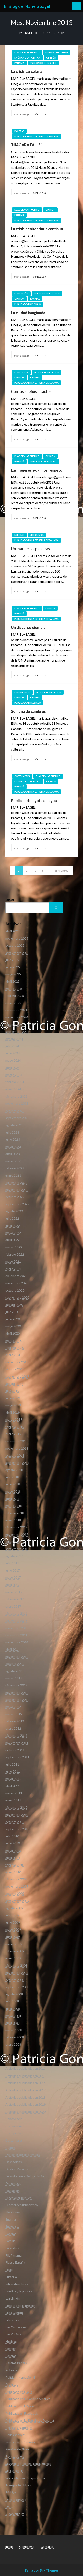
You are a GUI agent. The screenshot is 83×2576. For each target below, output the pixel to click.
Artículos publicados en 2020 (25, 2111)
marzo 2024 (13, 1075)
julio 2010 (12, 1836)
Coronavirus (13, 2126)
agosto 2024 (14, 1039)
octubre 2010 (14, 1822)
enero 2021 (13, 1269)
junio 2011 (12, 1771)
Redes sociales (15, 2435)
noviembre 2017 (16, 1534)
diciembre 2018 (16, 1441)
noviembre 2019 (16, 1362)
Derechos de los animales (22, 2154)
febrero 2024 (14, 1082)
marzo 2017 (13, 1592)
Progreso (11, 2384)
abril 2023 (12, 1154)
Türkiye (10, 2492)
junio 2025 (12, 967)
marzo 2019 (13, 1419)
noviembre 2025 (16, 938)
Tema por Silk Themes (41, 2570)
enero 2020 (13, 1355)
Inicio (9, 2546)
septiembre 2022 (17, 1204)
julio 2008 (12, 2001)
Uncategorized (15, 2499)
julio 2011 (12, 1764)
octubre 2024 (14, 1024)
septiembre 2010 (17, 1829)
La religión (12, 2298)
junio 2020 (12, 1319)
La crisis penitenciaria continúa (37, 228)
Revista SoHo (14, 2456)
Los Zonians (13, 2334)
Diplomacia (13, 2183)
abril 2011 (12, 1786)
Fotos (9, 2269)
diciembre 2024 (16, 1010)
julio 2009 (12, 1915)
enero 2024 (13, 1089)
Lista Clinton (14, 2312)
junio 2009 (12, 1922)
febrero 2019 (14, 1427)
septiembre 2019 (17, 1376)
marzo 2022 (13, 1247)
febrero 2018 (14, 1513)
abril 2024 (12, 1067)
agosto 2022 (14, 1211)
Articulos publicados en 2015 (25, 2076)
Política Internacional (20, 2377)
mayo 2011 (13, 1778)
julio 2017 (12, 1563)
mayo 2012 (13, 1707)
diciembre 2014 (16, 1635)
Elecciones (12, 2212)
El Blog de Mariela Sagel (27, 6)
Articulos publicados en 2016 (25, 2083)
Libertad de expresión (20, 2305)
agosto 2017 (14, 1556)
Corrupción (13, 2133)
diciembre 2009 (16, 1879)
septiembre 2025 (17, 953)
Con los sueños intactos (31, 391)
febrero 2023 (14, 1168)
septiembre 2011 (17, 1757)
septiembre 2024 (17, 1031)
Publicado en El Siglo (43, 63)
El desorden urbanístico (21, 2205)
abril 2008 (12, 2023)
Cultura (10, 2147)
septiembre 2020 (17, 1297)
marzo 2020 (13, 1340)
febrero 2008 (14, 2037)
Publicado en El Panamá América (27, 2399)
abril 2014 (12, 1649)
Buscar (9, 899)
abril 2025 (12, 981)
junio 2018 (12, 1484)
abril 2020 (12, 1333)
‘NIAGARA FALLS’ (26, 144)
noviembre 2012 (16, 1692)
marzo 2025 (13, 988)
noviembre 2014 (16, 1642)
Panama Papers (16, 2363)
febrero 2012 (14, 1721)
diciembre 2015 (16, 1620)
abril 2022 (12, 1240)
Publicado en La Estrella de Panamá (36, 136)
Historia (11, 2277)
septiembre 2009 (17, 1901)
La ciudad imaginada (28, 312)
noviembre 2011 (16, 1743)
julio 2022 (12, 1218)
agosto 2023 (14, 1125)
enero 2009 (13, 1958)
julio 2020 (12, 1312)
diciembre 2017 (16, 1527)
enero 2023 (13, 1175)
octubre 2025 (14, 945)
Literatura (37, 535)
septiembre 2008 (17, 1987)
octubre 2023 (14, 1111)
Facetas (19, 131)
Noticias (11, 2341)
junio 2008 (12, 2008)
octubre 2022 (14, 1197)
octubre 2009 (14, 1893)
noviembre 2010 (16, 1814)
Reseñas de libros (17, 2449)
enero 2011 (13, 1800)
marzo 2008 (13, 2030)
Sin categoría (14, 2470)
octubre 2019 (14, 1369)
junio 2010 (12, 1843)
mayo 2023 (13, 1146)
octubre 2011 (14, 1750)
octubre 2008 (14, 1980)
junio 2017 (12, 1570)
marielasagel (22, 114)
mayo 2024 (13, 1060)
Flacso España (15, 2262)
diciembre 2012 (16, 1685)
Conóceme (26, 2546)
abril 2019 (12, 1412)
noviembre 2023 (16, 1103)
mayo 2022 (13, 1233)
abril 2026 (12, 931)
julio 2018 (12, 1477)
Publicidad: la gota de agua (34, 800)
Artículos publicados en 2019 (25, 2104)
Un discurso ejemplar (29, 627)
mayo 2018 (13, 1491)
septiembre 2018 (17, 1462)
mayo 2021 (13, 1261)
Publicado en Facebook (21, 2413)
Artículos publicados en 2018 (25, 2097)
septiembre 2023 (17, 1118)
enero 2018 (13, 1520)
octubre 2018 (14, 1455)
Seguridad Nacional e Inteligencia (28, 2463)
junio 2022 (12, 1225)
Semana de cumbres (28, 711)
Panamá (19, 63)
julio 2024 (12, 1046)
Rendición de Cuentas (20, 2442)
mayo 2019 (13, 1405)
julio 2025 (12, 960)
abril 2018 (12, 1498)
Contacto (47, 2546)
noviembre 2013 (16, 1656)
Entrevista (12, 2226)
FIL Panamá (13, 2255)
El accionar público (27, 52)
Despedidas (13, 2162)
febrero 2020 (14, 1347)
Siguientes (61, 870)
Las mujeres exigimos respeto (36, 470)
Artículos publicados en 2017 (25, 2090)
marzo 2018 (13, 1505)
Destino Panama (16, 2169)
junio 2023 (12, 1139)
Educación (21, 293)
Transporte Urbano (18, 2485)
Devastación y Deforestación (25, 2176)
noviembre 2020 (16, 1283)
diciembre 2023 (16, 1096)
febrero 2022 (14, 1254)
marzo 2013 (13, 1678)
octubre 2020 (14, 1290)
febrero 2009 (14, 1951)
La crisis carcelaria (26, 71)
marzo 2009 (13, 1944)
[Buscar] (56, 907)
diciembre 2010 (16, 1807)
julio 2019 (12, 1391)
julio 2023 (12, 1132)
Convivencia (22, 692)
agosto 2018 (14, 1470)
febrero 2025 (14, 996)
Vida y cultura (14, 2514)
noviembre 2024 (16, 1017)
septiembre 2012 (17, 1699)
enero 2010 (13, 1872)
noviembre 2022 (16, 1189)
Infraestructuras (56, 52)
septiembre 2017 (17, 1549)
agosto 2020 (14, 1304)
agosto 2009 (14, 1908)
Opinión (51, 57)
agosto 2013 (14, 1671)
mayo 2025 (13, 974)
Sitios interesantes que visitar (25, 2478)
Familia (10, 2241)
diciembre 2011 (16, 1735)
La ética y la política (27, 57)
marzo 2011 (13, 1793)
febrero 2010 (14, 1865)
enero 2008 (13, 2044)
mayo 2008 (13, 2016)
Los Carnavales (15, 2327)
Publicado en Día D (18, 2392)
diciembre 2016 (16, 1613)
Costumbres (22, 776)
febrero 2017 (14, 1599)
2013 (49, 33)
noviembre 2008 (16, 1972)
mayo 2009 (13, 1929)
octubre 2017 (14, 1541)
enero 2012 (13, 1728)
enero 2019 (13, 1434)
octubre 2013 (14, 1663)
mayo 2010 (13, 1850)
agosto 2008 (14, 1994)
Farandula (12, 2248)
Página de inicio (30, 33)
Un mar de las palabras (30, 548)
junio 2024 (12, 1053)
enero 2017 (13, 1606)
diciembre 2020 (16, 1276)
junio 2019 (12, 1398)
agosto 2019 (14, 1383)
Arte (8, 2061)
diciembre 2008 (16, 1965)
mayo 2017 (13, 1577)
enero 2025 (13, 1003)
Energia (10, 2219)
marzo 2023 (13, 1161)
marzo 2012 (13, 1714)
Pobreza (11, 2370)
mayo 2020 (13, 1326)
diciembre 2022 (16, 1182)
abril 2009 (12, 1937)
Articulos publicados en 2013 (25, 2068)
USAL (9, 2506)
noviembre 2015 (16, 1628)
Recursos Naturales (18, 2427)
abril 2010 (12, 1858)
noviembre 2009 (16, 1886)
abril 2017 (12, 1585)
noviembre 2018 (16, 1448)
